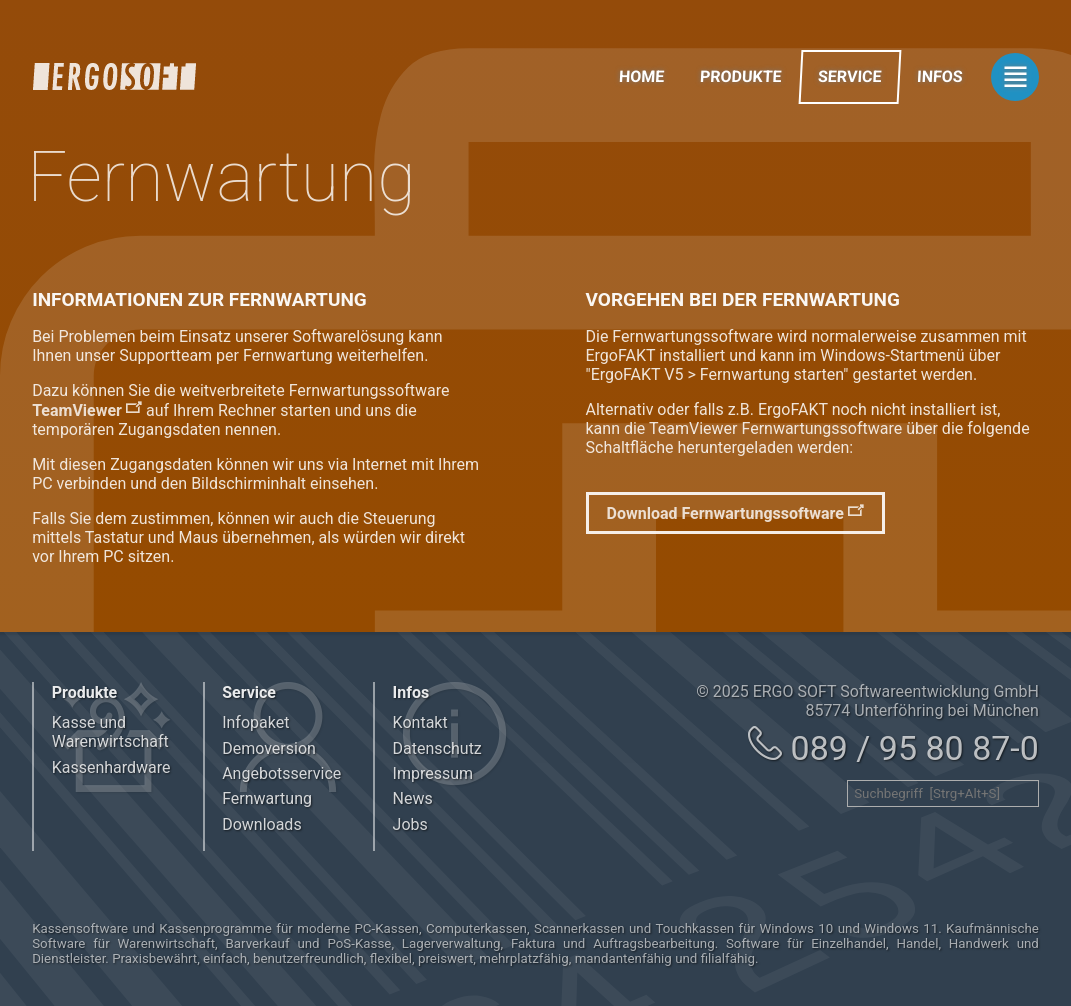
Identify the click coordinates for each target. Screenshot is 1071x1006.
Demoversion (269, 748)
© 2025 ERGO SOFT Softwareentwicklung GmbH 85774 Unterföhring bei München (867, 701)
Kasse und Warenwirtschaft (110, 732)
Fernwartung (267, 798)
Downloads (261, 824)
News (413, 798)
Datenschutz (437, 748)
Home (641, 76)
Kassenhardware (111, 767)
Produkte (741, 76)
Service (849, 76)
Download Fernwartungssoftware (725, 513)
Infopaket (255, 722)
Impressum (433, 773)
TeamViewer (77, 410)
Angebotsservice (281, 773)
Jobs (410, 824)
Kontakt (420, 722)
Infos (940, 76)
